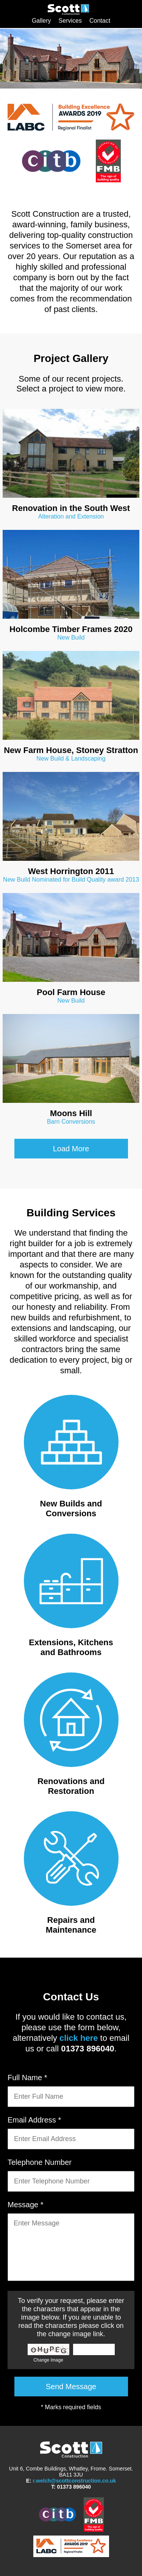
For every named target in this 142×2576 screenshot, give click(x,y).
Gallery (41, 20)
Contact (99, 20)
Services (70, 20)
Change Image (48, 2360)
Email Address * (34, 2120)
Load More (71, 1148)
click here (78, 2038)
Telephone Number (40, 2162)
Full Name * (27, 2077)
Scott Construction (68, 14)
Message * (26, 2204)
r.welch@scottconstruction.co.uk (74, 2481)
